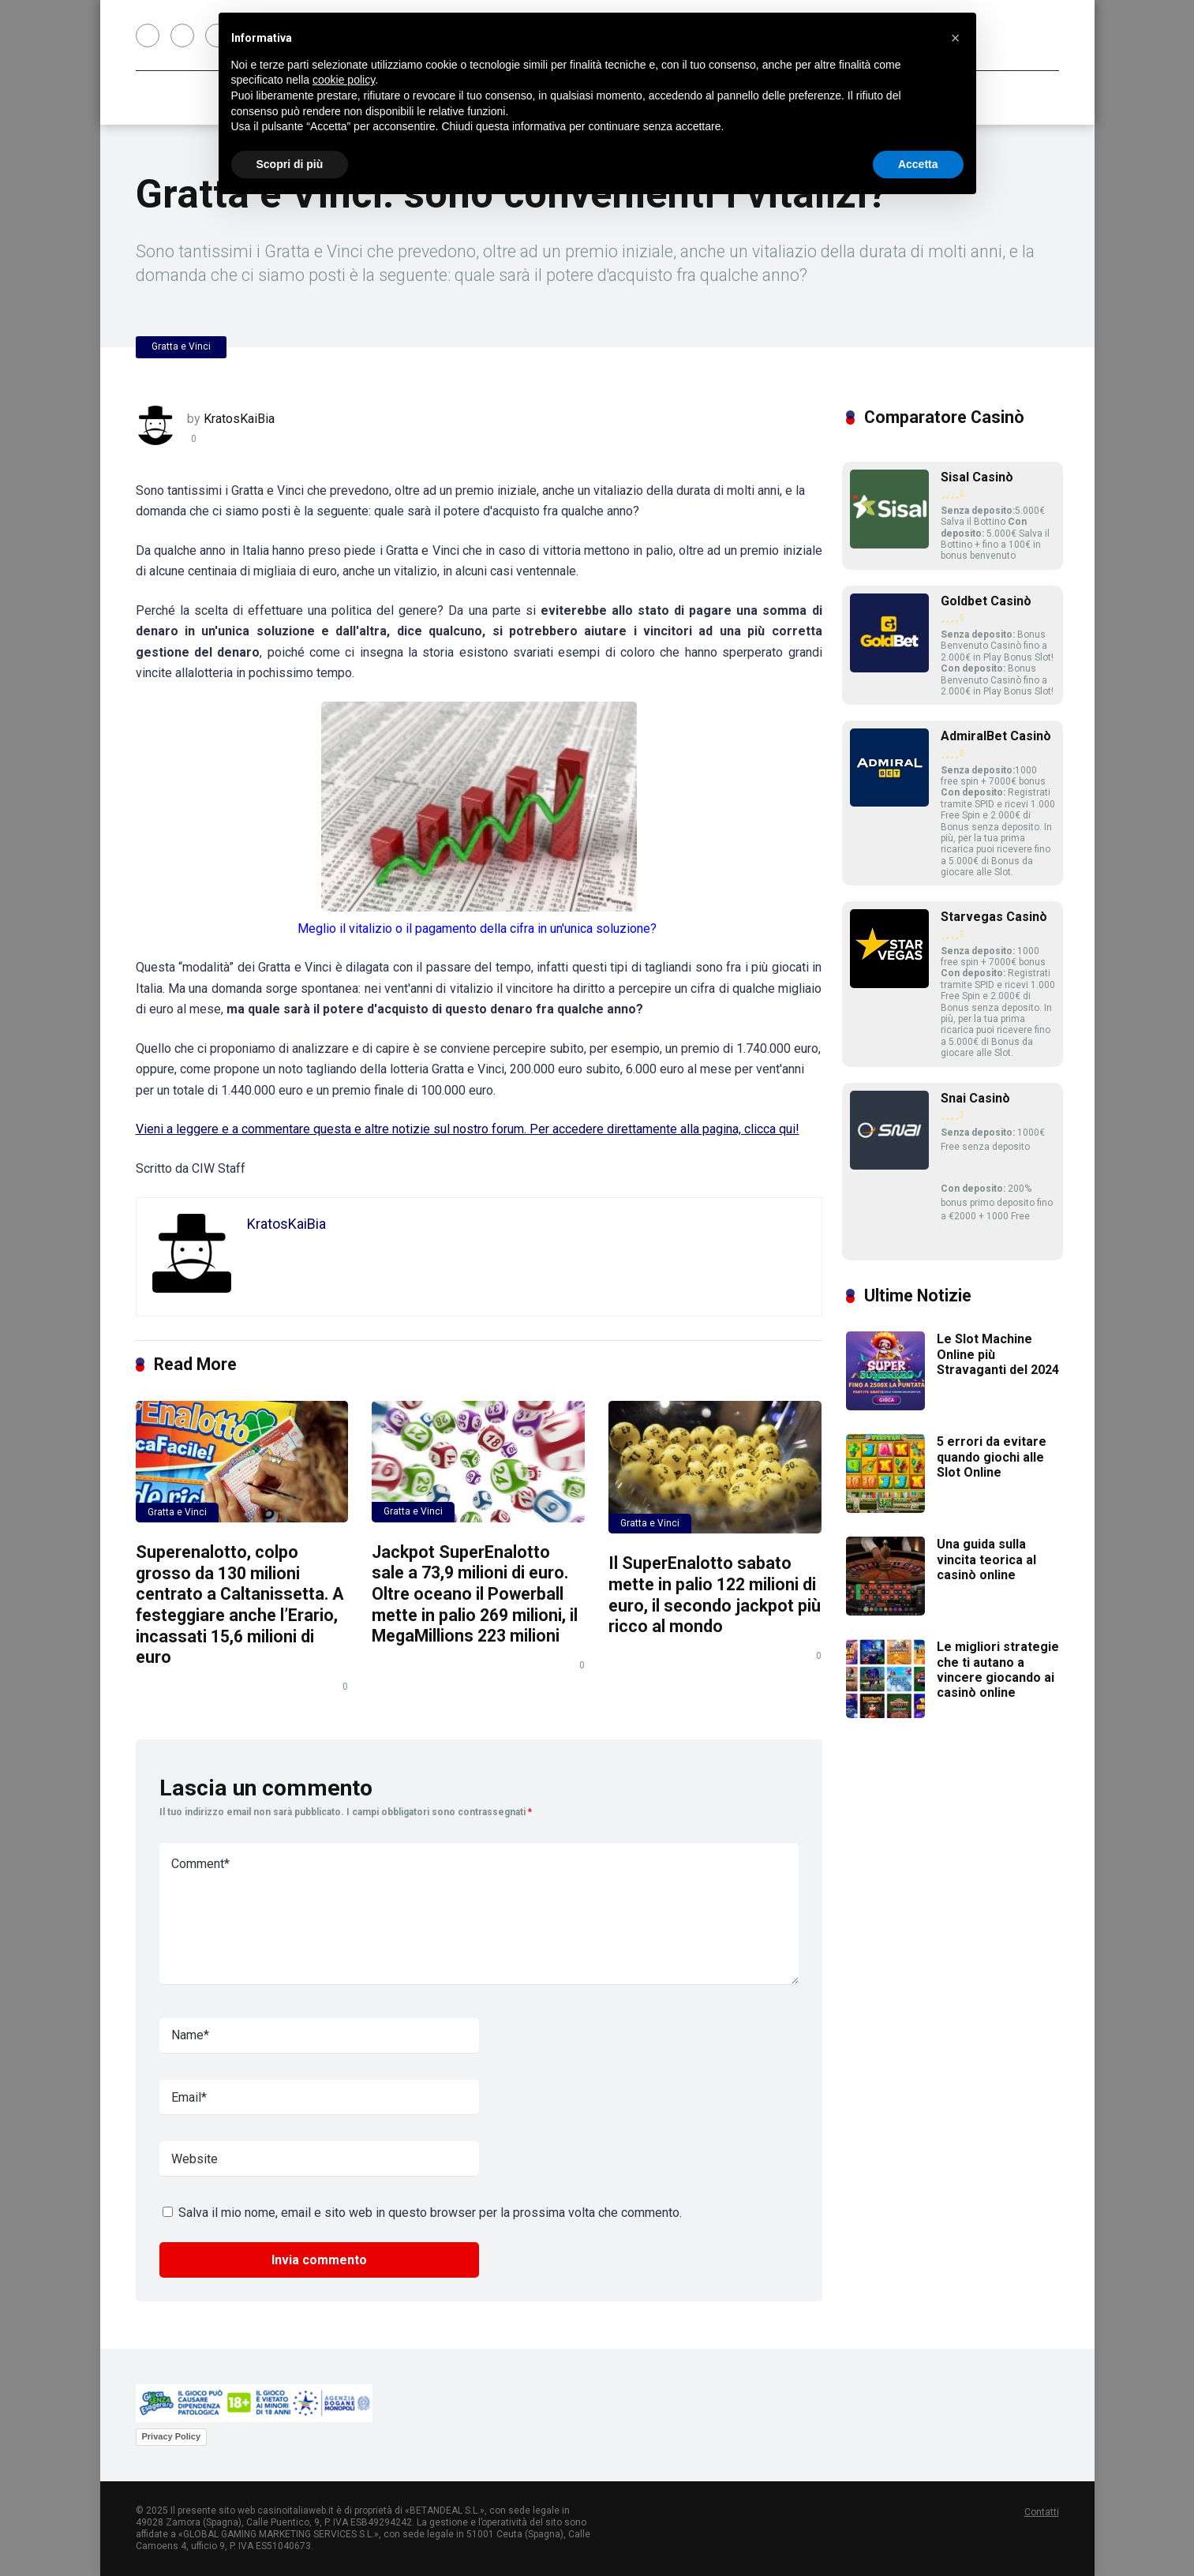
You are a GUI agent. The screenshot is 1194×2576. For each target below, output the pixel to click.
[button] (955, 38)
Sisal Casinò (977, 477)
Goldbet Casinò (986, 600)
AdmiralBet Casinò (996, 735)
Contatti (1041, 2512)
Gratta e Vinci (181, 346)
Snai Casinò (975, 1098)
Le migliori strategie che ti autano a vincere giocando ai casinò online (998, 1669)
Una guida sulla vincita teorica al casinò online (986, 1559)
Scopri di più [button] (290, 164)
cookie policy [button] (344, 79)
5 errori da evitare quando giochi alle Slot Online (991, 1456)
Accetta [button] (918, 164)
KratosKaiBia (239, 418)
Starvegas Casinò (994, 916)
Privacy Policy (171, 2436)
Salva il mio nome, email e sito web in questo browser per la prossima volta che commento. (430, 2212)
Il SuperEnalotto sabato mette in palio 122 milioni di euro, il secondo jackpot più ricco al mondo (714, 1594)
